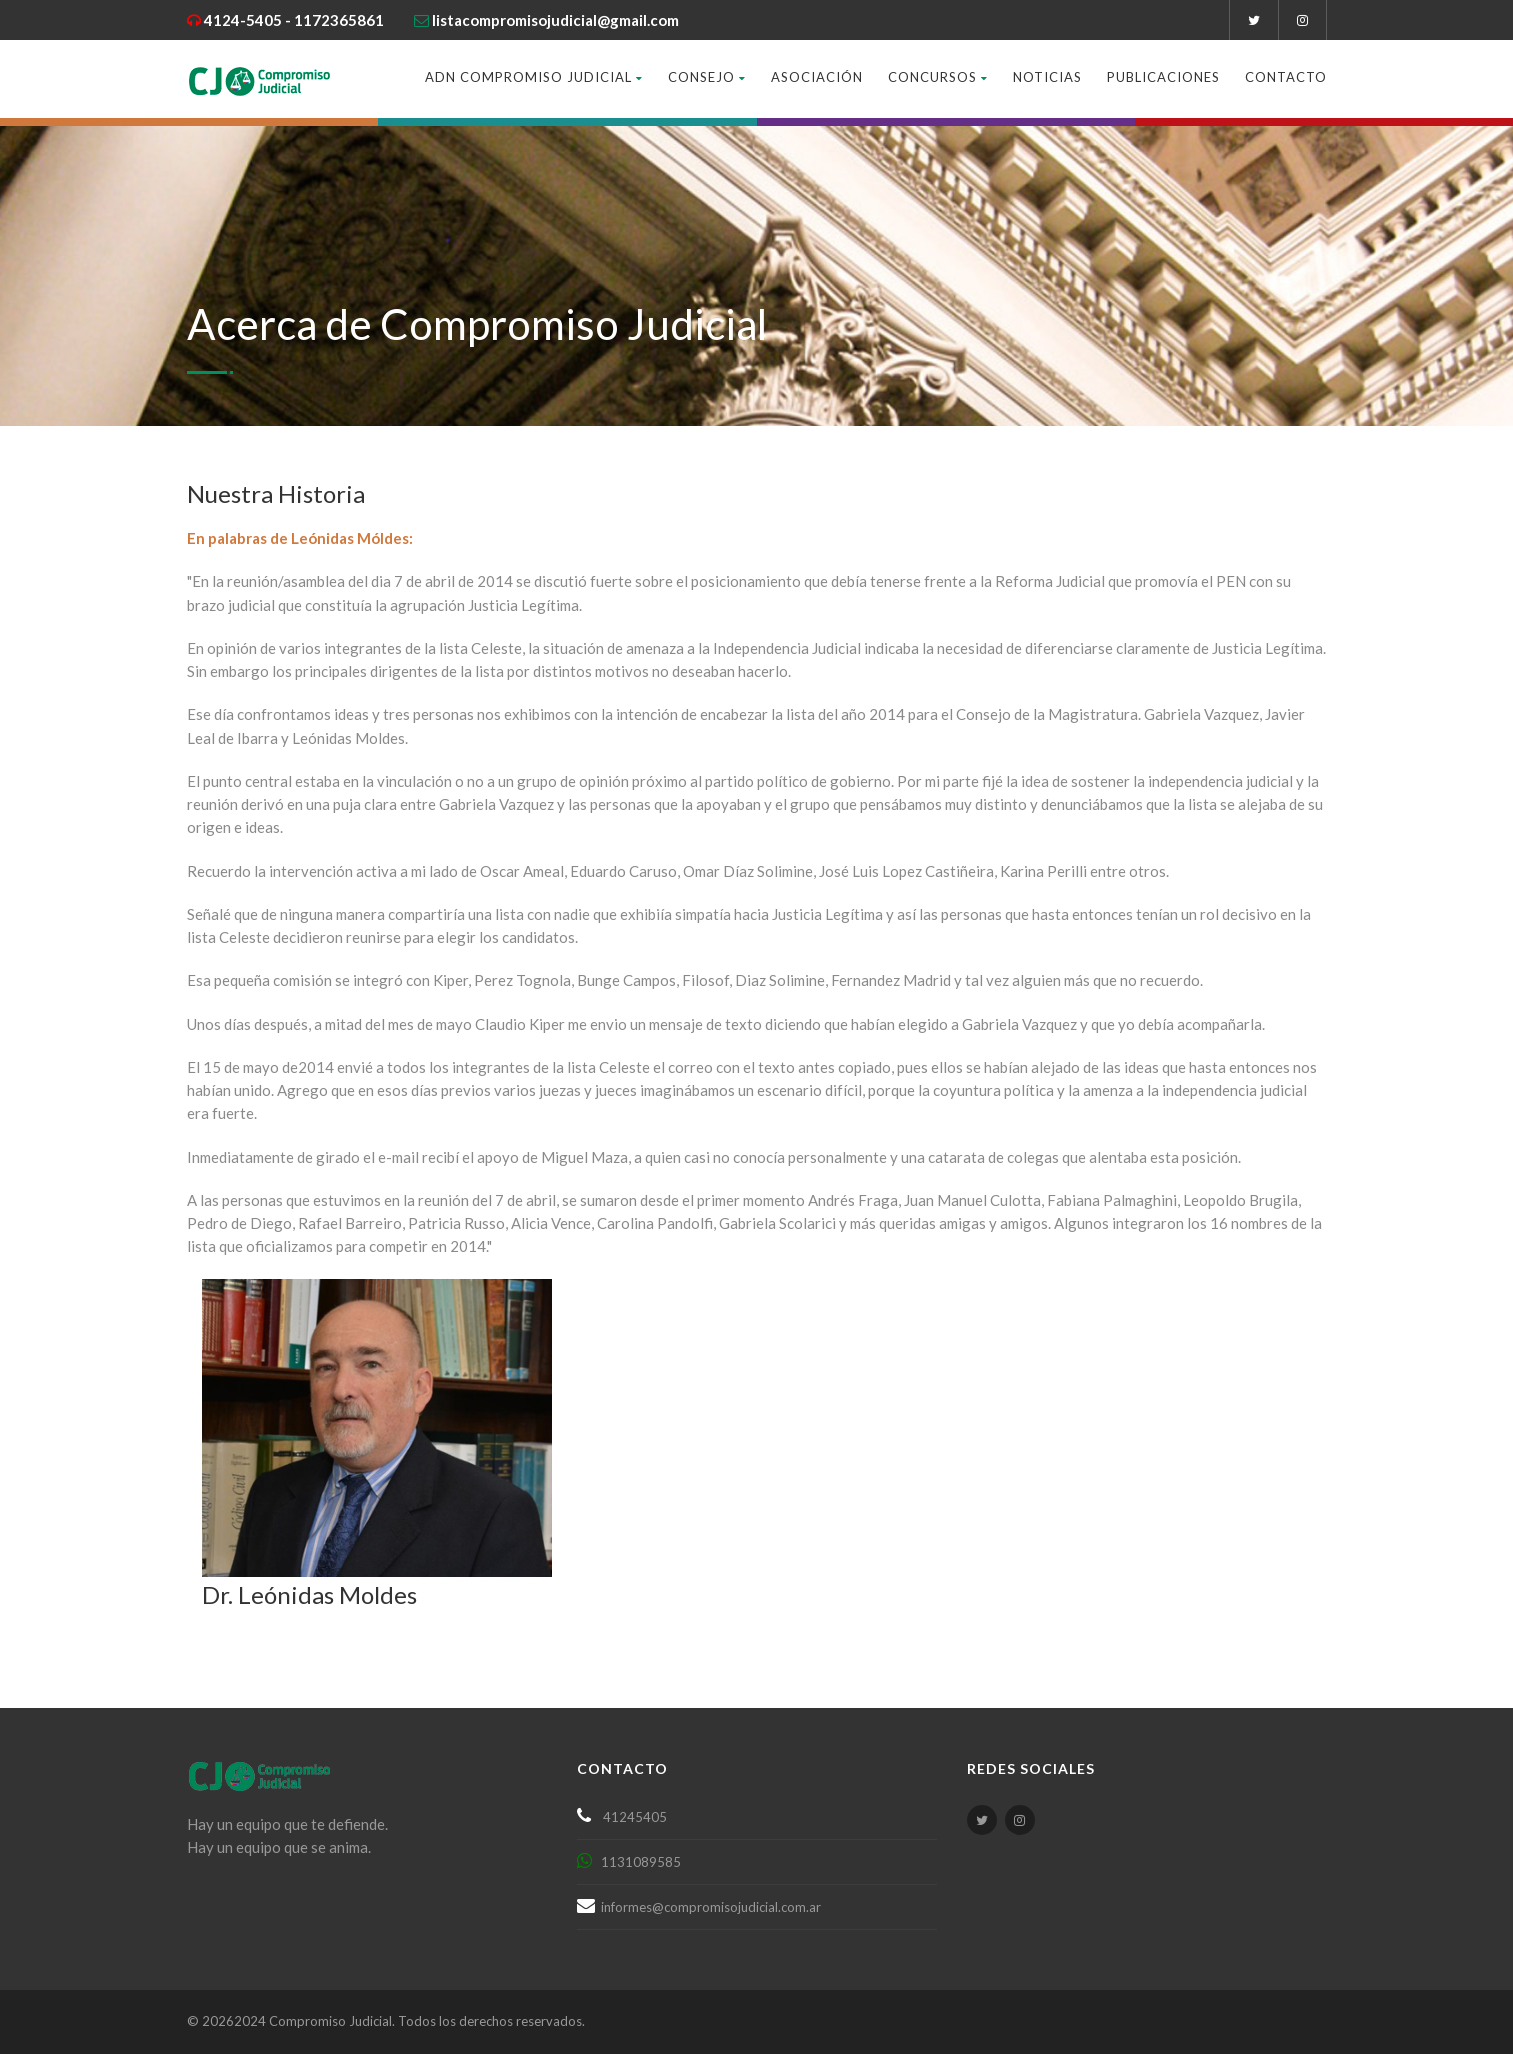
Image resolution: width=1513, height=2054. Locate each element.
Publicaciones (1163, 77)
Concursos (938, 77)
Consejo (707, 77)
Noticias (1047, 77)
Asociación (817, 77)
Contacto (1286, 77)
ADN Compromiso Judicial (534, 77)
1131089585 (636, 1862)
